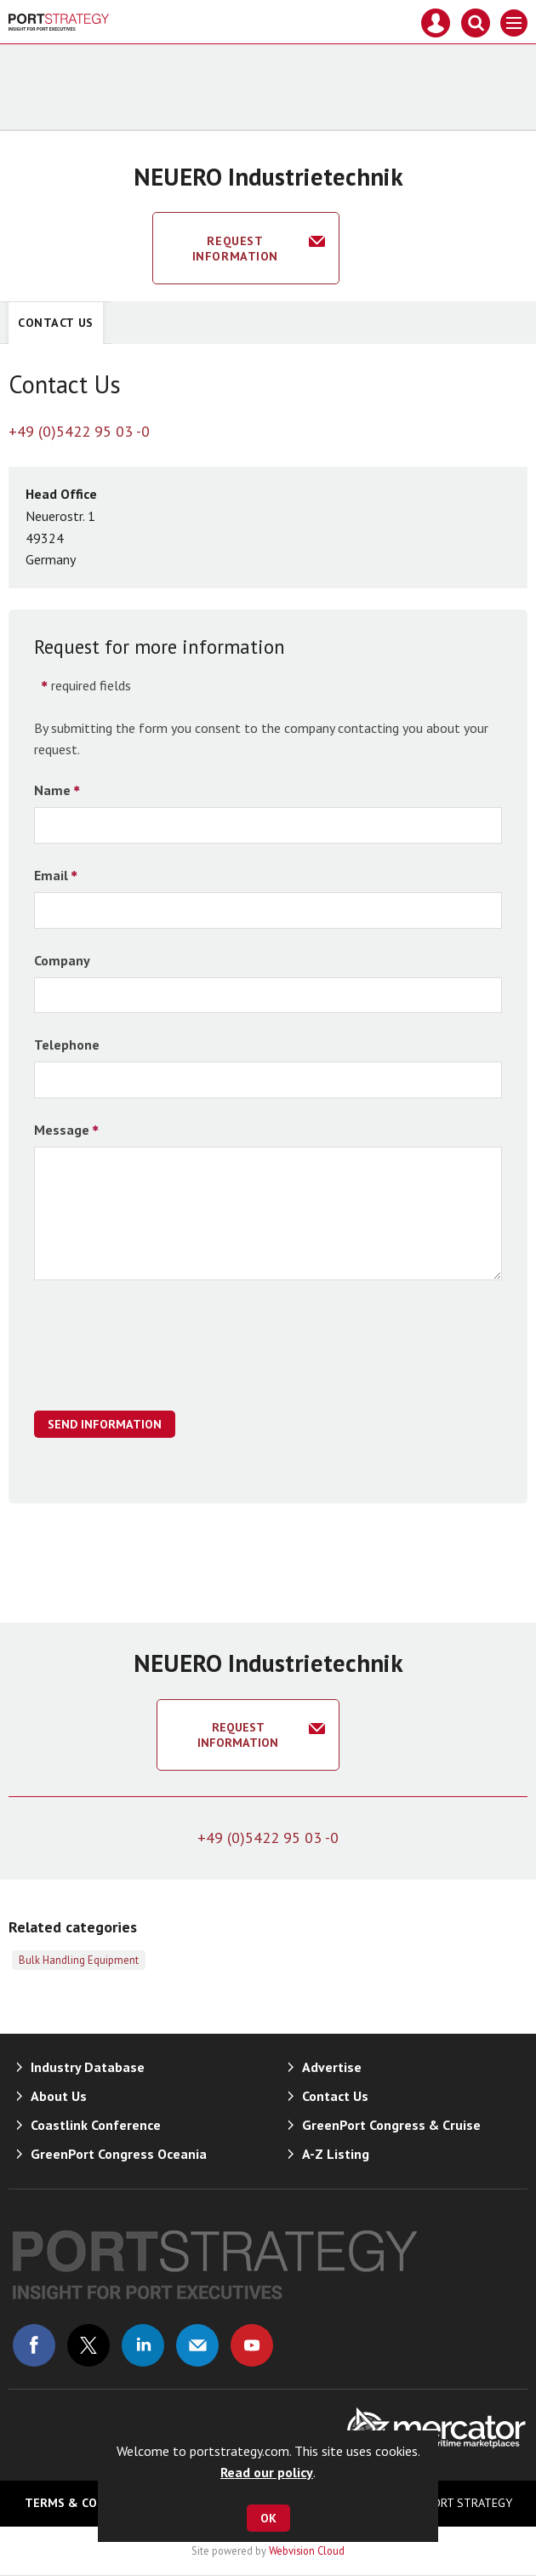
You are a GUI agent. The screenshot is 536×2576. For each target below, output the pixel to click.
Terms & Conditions (88, 2502)
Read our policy (266, 2472)
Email (51, 875)
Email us (197, 2345)
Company (62, 960)
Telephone (67, 1044)
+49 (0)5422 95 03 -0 (79, 431)
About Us (59, 2095)
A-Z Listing (335, 2153)
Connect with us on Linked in (143, 2345)
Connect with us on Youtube (252, 2345)
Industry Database (88, 2066)
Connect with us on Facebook (34, 2345)
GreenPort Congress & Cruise (391, 2124)
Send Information (105, 1424)
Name (52, 790)
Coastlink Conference (96, 2124)
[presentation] (163, 1354)
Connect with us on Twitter (88, 2345)
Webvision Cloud (307, 2550)
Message (61, 1129)
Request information (235, 248)
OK (268, 2518)
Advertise (332, 2066)
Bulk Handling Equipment (79, 1959)
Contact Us (56, 322)
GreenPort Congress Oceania (119, 2153)
